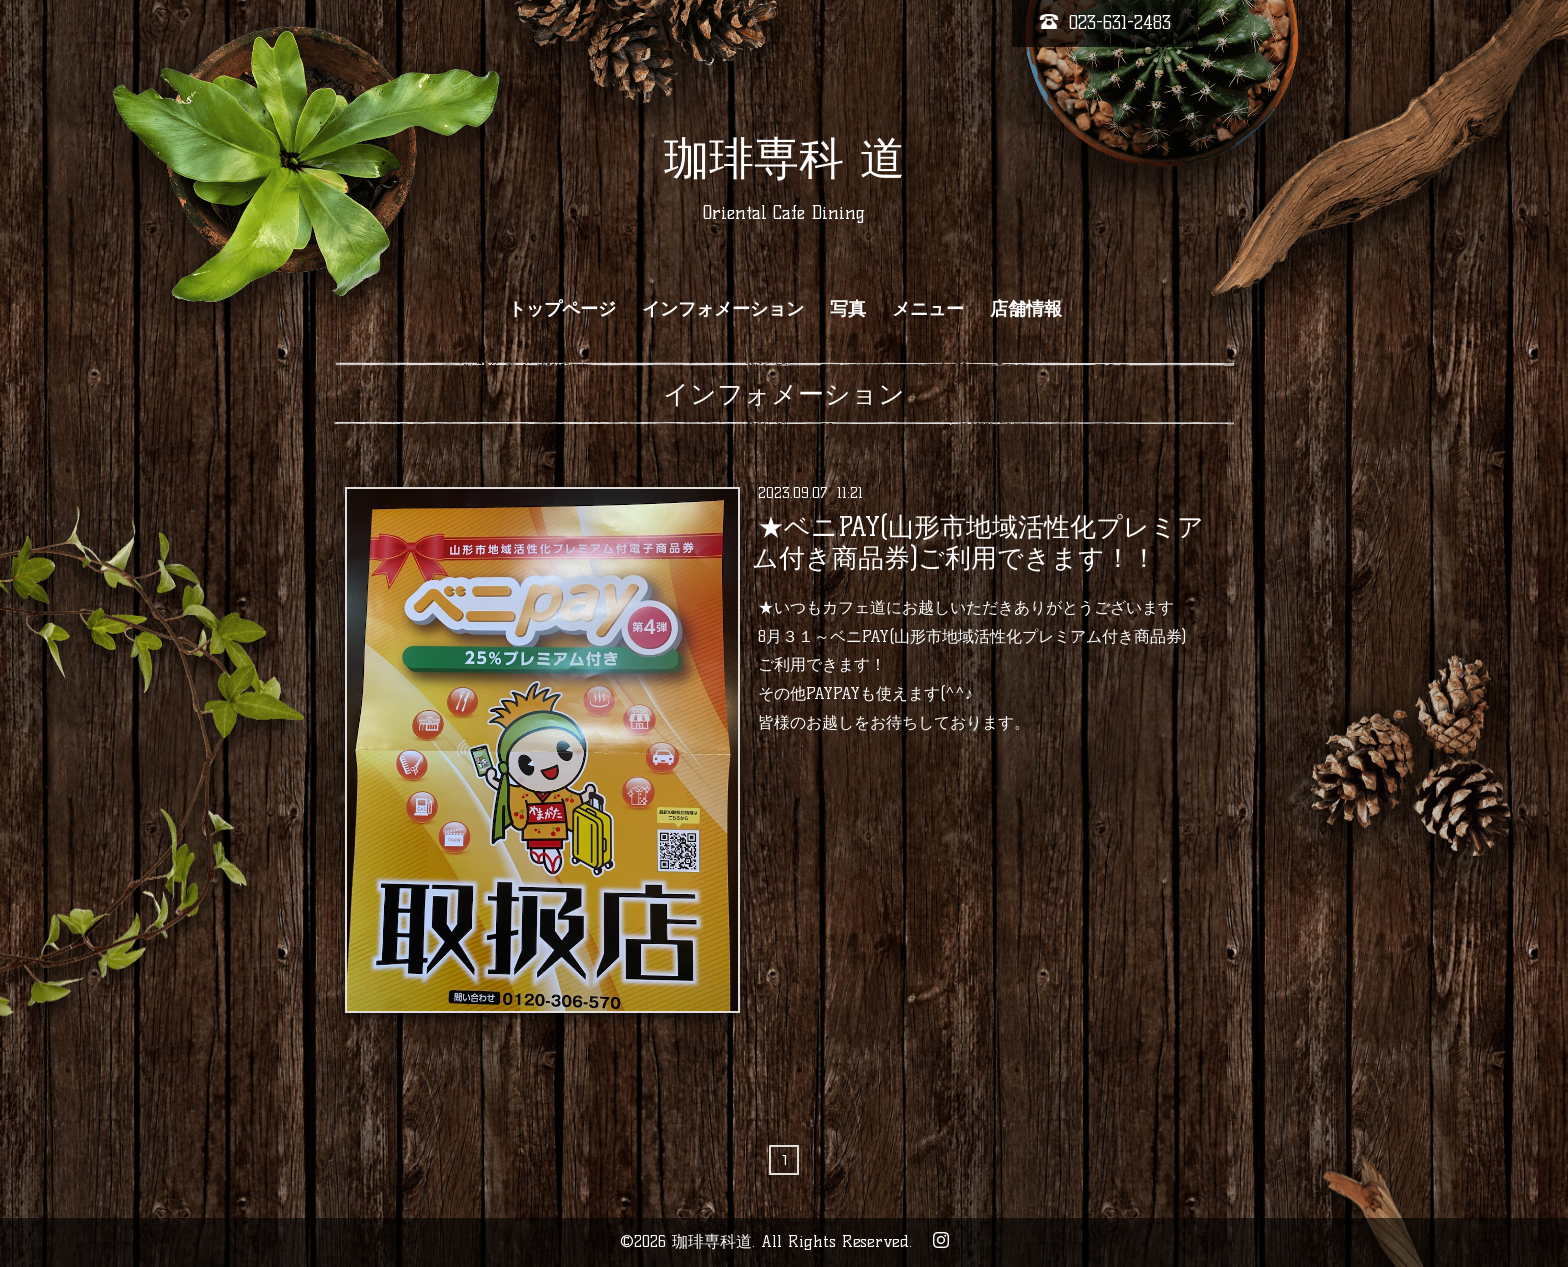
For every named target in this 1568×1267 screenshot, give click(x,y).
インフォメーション (723, 309)
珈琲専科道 (712, 1241)
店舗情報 (1026, 309)
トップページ (562, 309)
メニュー (928, 309)
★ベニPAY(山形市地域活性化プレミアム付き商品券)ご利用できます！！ (977, 541)
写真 (848, 309)
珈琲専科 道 (784, 158)
